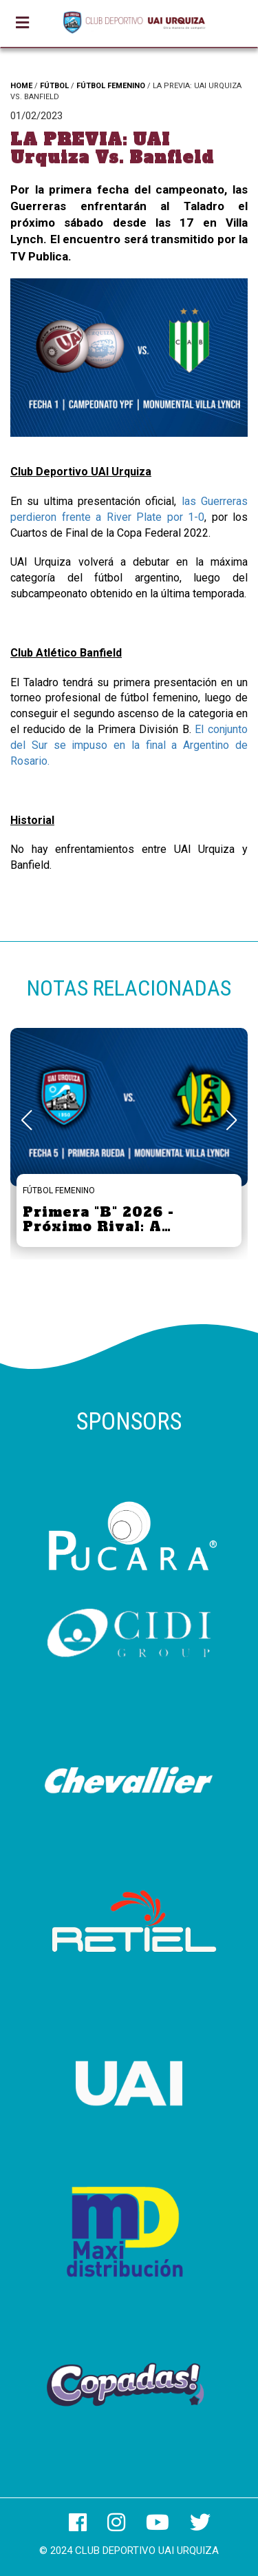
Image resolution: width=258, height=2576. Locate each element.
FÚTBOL (54, 85)
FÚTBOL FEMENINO (110, 85)
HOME (21, 85)
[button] (231, 1120)
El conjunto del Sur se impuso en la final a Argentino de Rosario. (129, 745)
